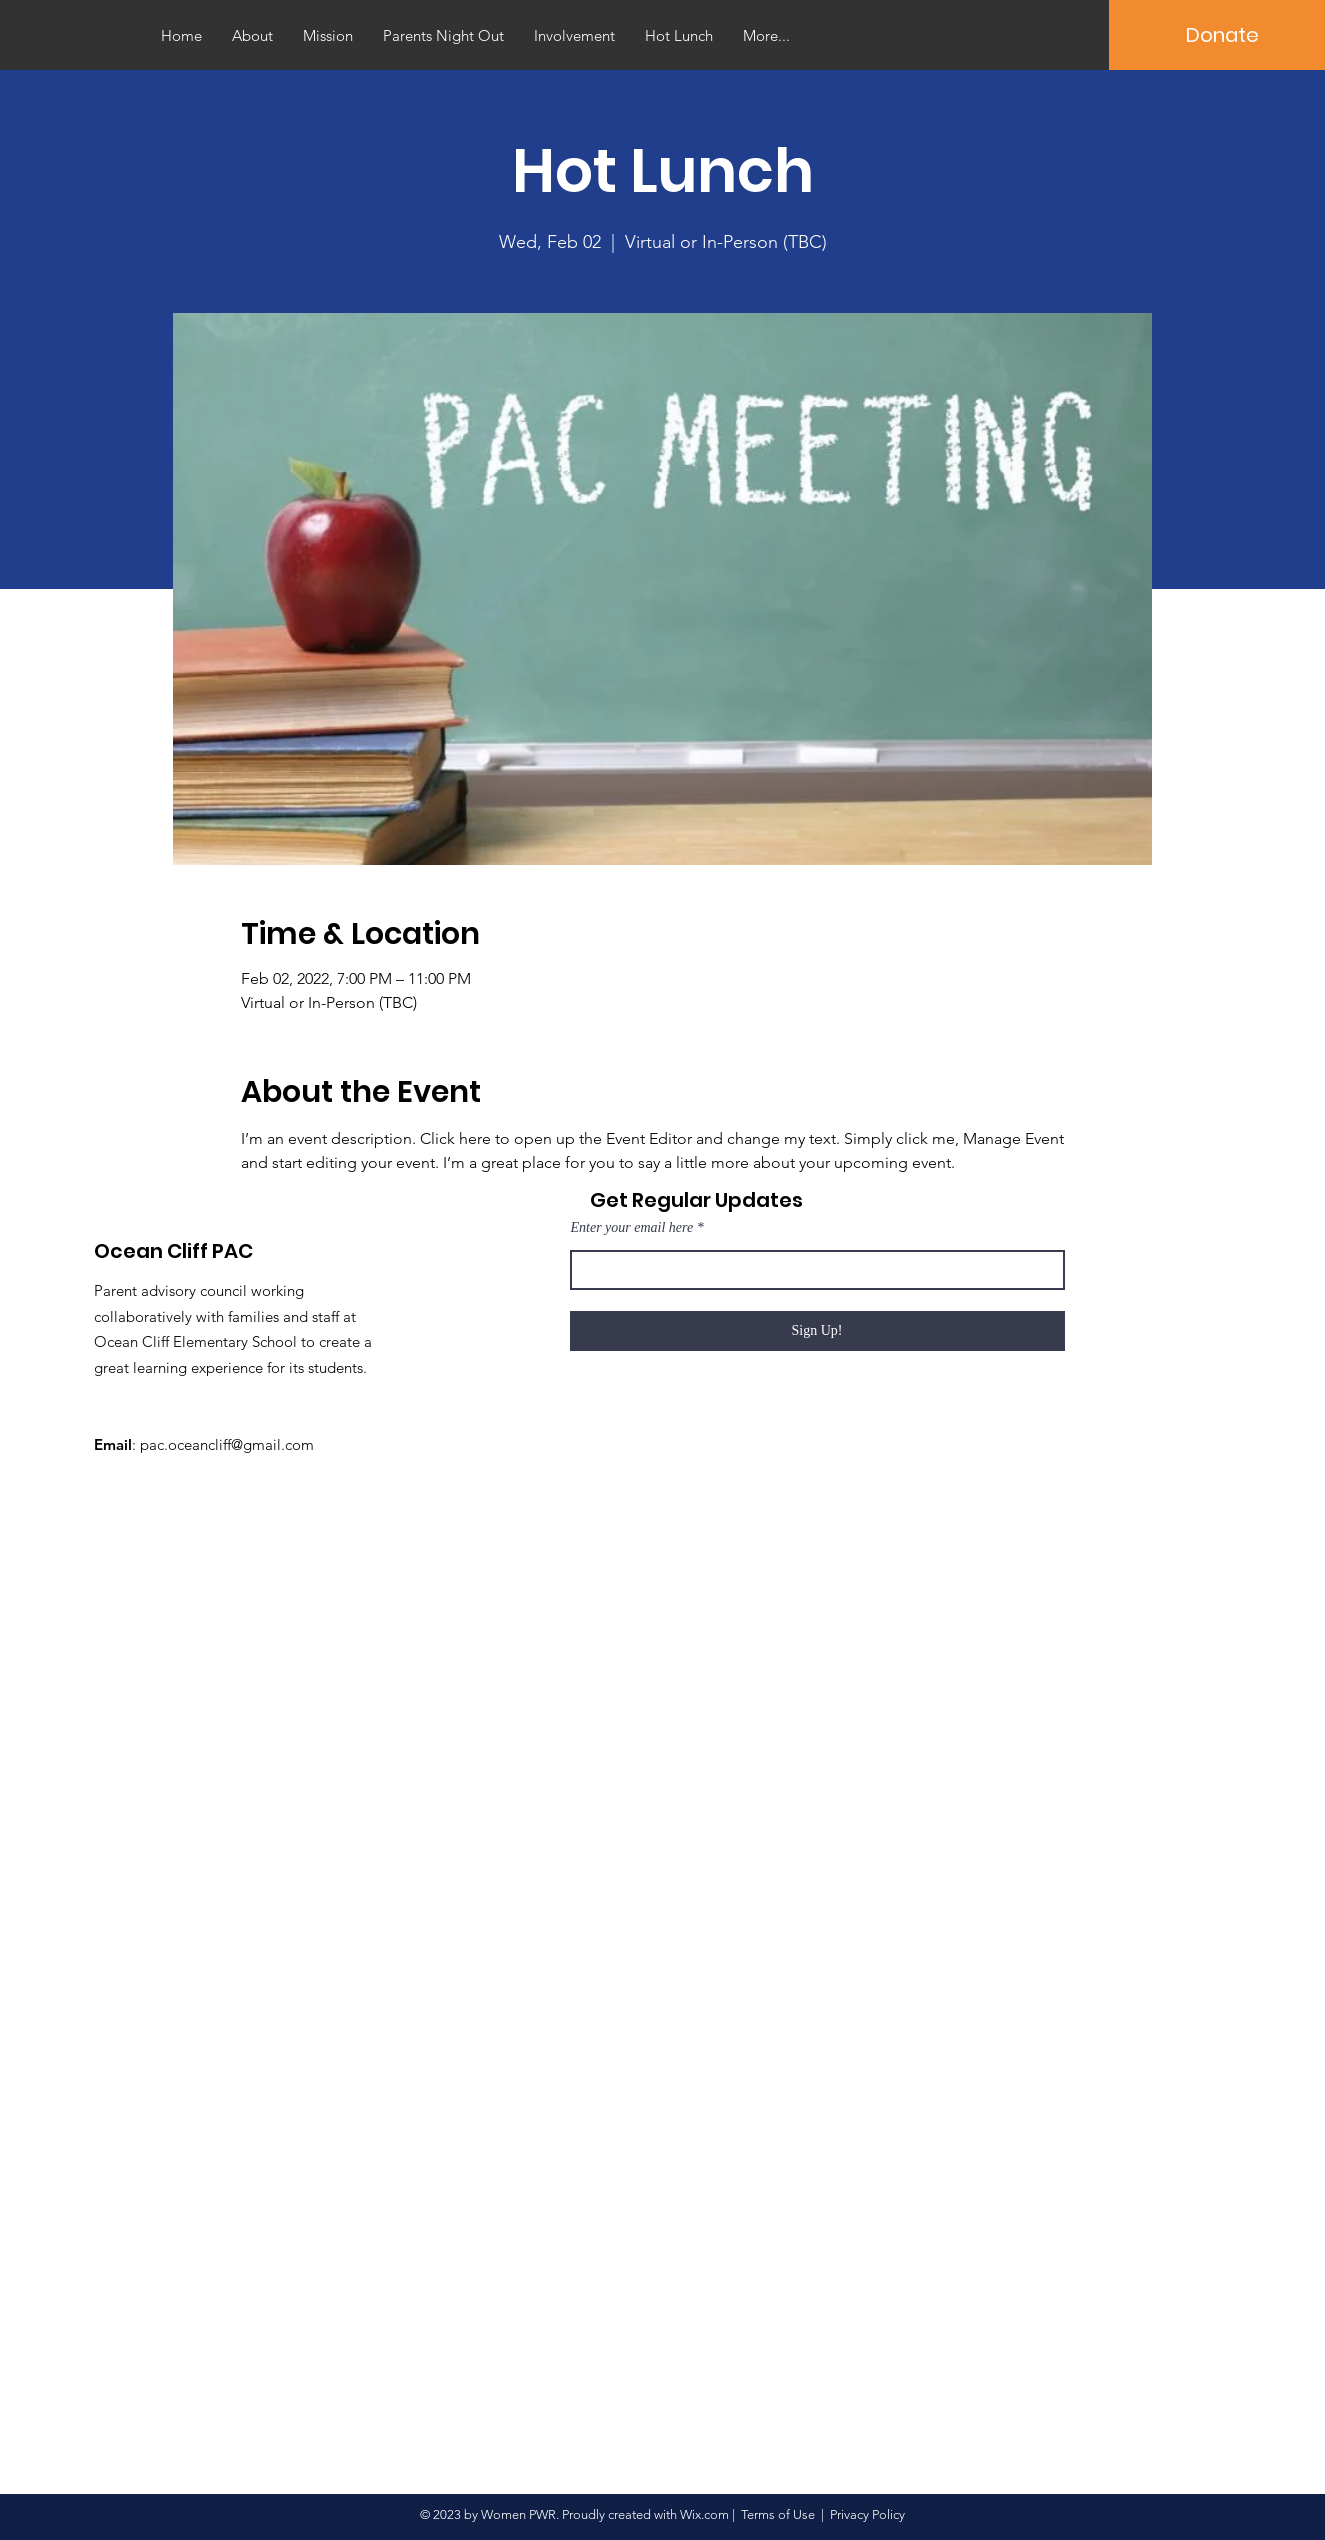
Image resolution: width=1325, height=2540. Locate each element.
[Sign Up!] (817, 1331)
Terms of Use (778, 2514)
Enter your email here (632, 1228)
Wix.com (704, 2514)
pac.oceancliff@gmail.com (227, 1444)
